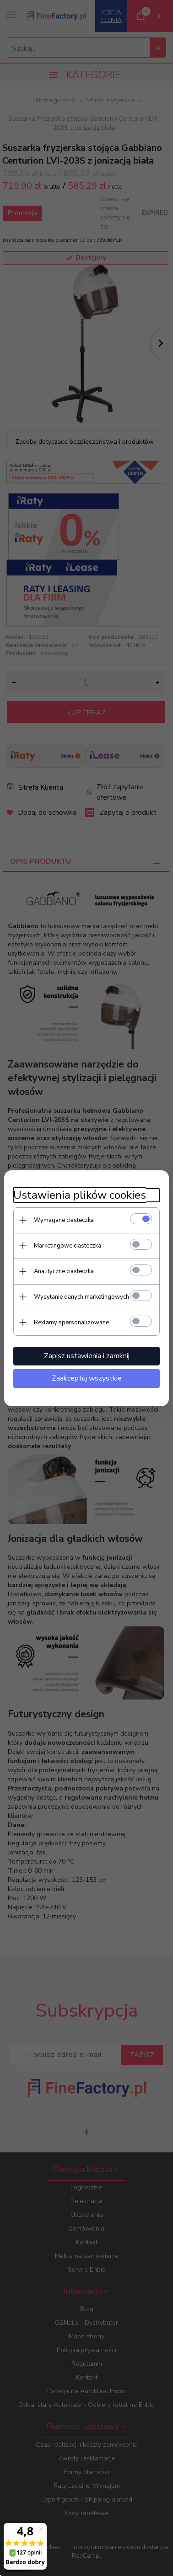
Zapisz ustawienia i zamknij (87, 1356)
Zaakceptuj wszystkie (87, 1378)
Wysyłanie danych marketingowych (81, 1297)
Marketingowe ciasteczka (67, 1246)
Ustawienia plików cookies (79, 1195)
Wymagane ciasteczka (64, 1220)
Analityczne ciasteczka (64, 1271)
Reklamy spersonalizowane (71, 1322)
